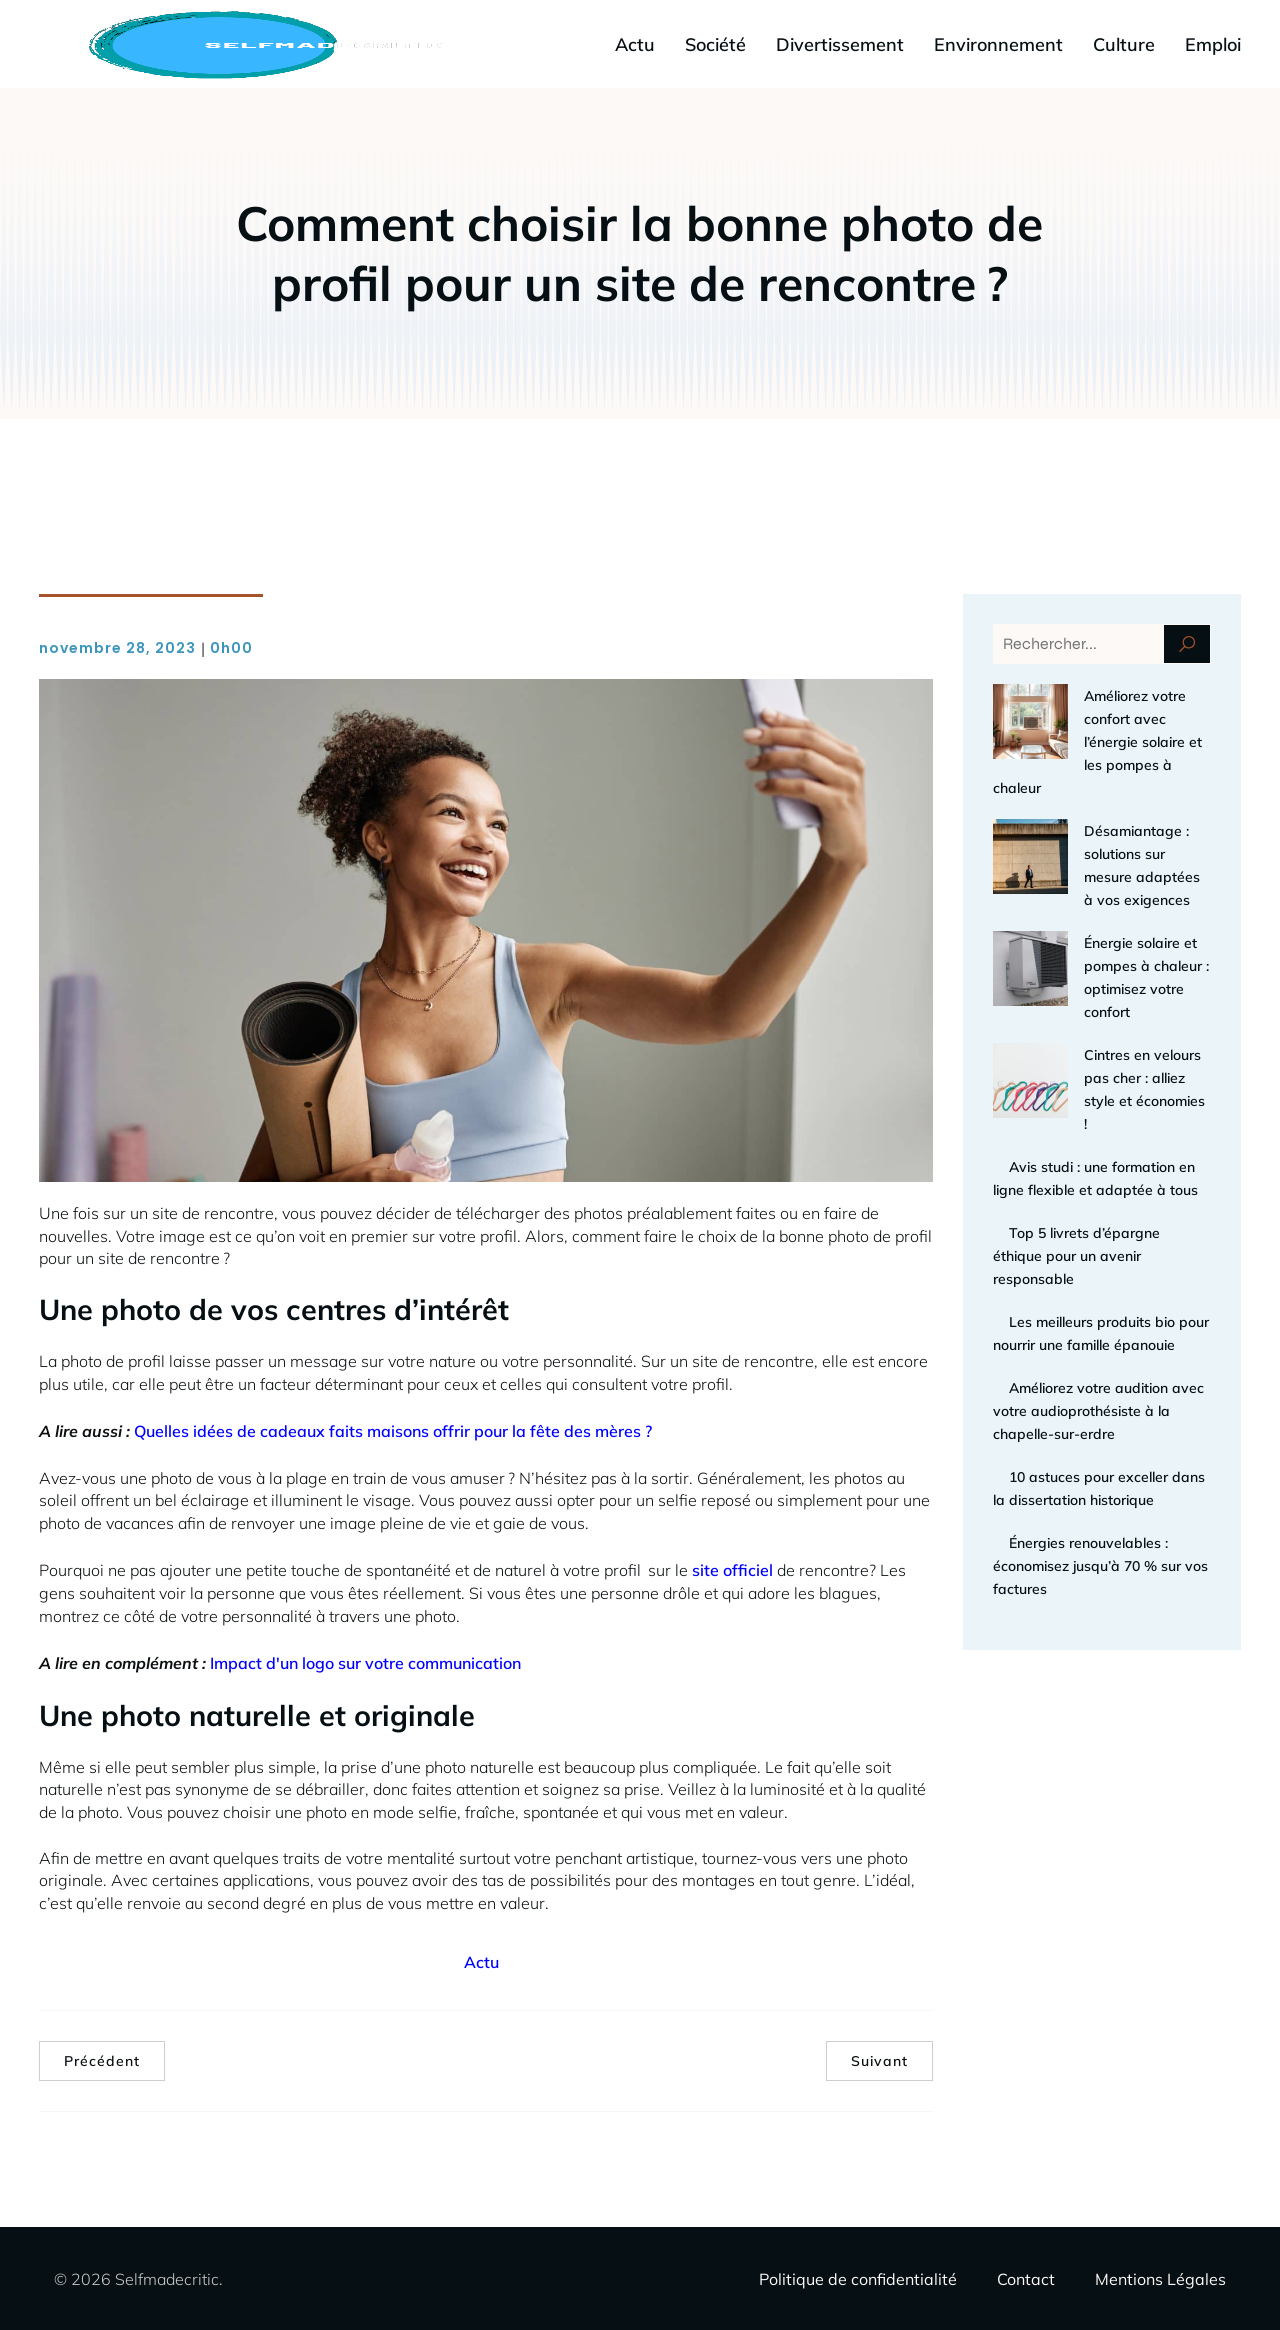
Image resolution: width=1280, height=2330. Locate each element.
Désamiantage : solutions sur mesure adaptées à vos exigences (1096, 807)
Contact (1026, 2278)
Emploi (1213, 43)
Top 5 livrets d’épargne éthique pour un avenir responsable (1076, 1094)
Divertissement (840, 43)
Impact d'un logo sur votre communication (365, 1662)
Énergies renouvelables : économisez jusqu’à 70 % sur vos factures (1100, 1404)
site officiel (732, 1569)
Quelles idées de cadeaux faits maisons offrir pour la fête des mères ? (393, 1430)
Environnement (998, 43)
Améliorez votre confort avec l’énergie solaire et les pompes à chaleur (1098, 718)
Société (715, 43)
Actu (635, 43)
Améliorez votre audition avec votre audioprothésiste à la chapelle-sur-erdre (1098, 1249)
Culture (1124, 43)
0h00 (231, 647)
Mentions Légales (1160, 2278)
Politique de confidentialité (858, 2278)
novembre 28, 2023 (117, 647)
